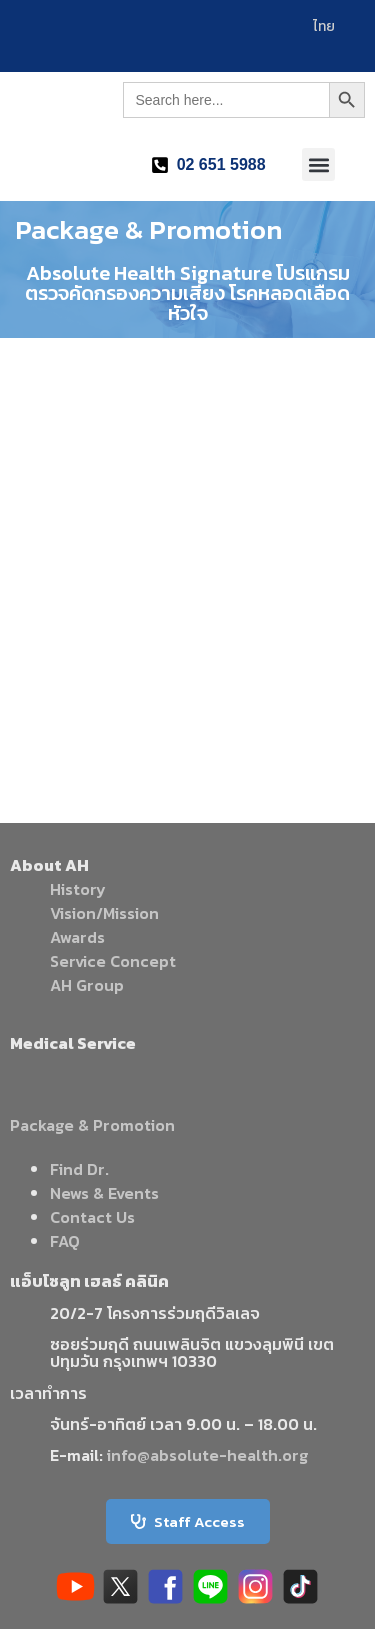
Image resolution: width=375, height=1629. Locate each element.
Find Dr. (79, 1169)
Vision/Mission (104, 913)
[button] (318, 164)
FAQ (65, 1241)
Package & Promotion (92, 1125)
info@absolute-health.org (207, 1455)
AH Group (87, 985)
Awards (77, 937)
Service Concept (113, 961)
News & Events (104, 1193)
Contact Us (92, 1217)
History (78, 889)
